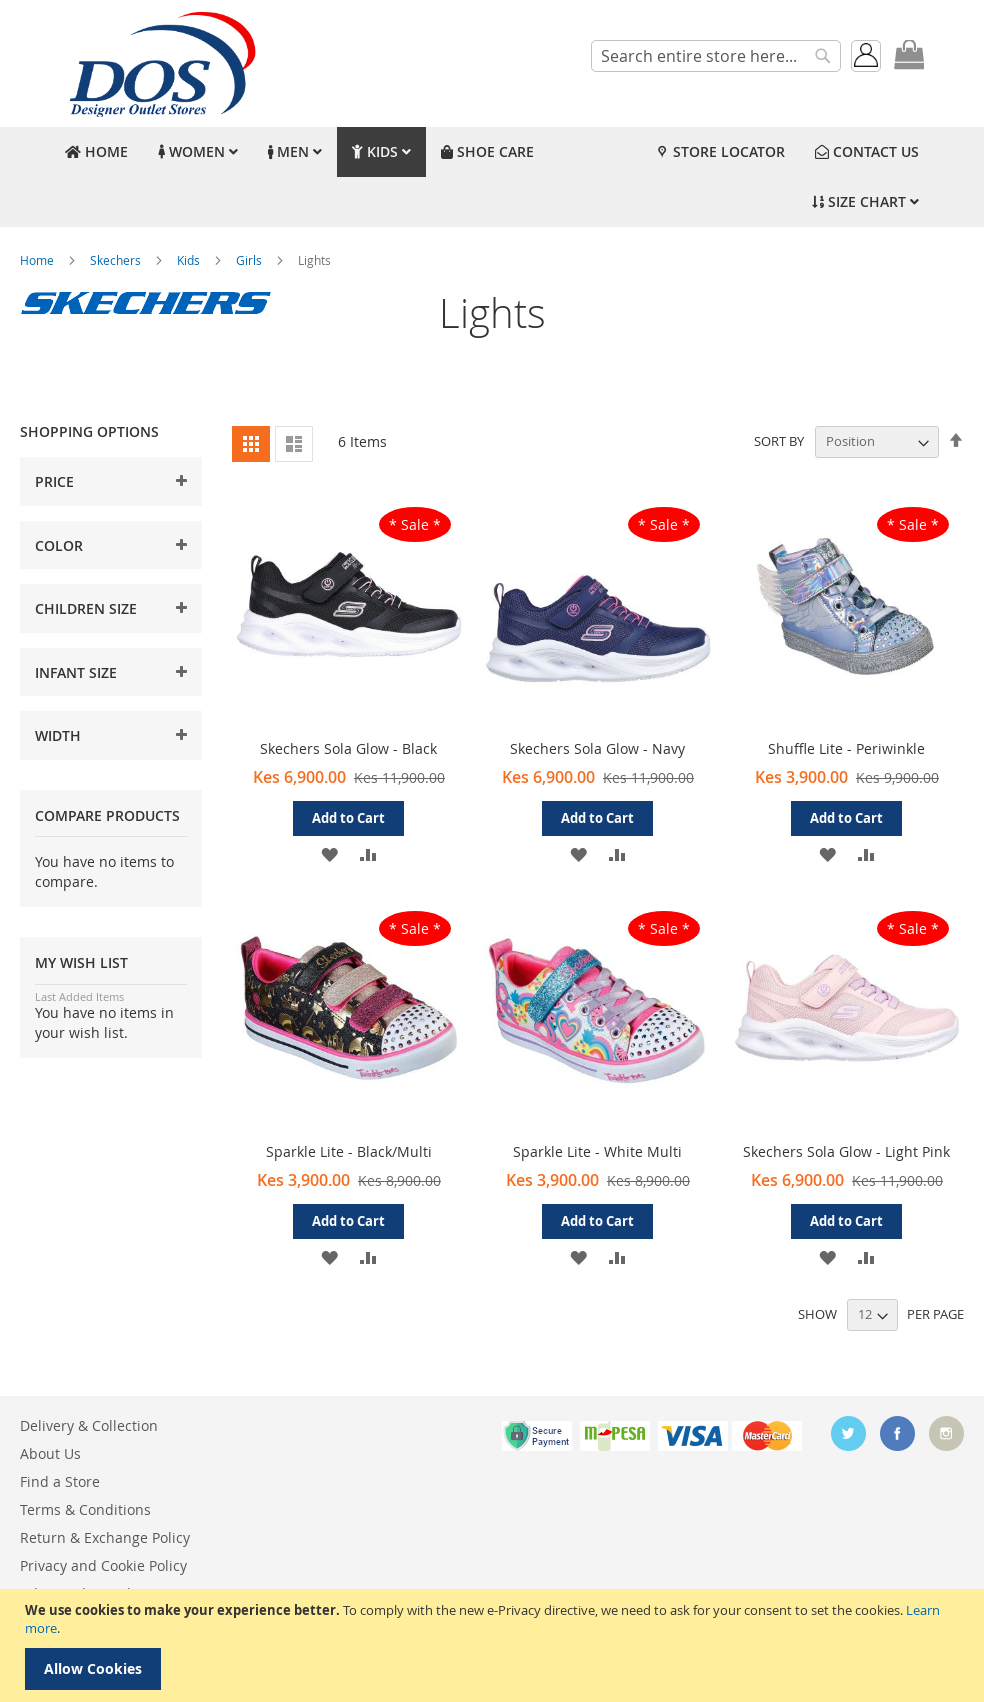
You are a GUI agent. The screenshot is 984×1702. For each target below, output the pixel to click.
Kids (190, 260)
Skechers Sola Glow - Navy (597, 748)
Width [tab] (58, 735)
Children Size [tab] (86, 608)
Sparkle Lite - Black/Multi (349, 1151)
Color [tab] (59, 545)
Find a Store (60, 1481)
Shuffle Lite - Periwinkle (846, 748)
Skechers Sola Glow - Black (348, 748)
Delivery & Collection (89, 1425)
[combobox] (716, 56)
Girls (250, 260)
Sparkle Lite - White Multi (597, 1151)
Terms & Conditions (85, 1509)
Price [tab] (54, 481)
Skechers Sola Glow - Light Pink (846, 1151)
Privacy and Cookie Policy (103, 1565)
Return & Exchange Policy (105, 1537)
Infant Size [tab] (76, 672)
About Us (50, 1453)
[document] (494, 1645)
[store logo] (160, 63)
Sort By (779, 441)
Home (38, 260)
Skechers (117, 260)
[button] (329, 853)
